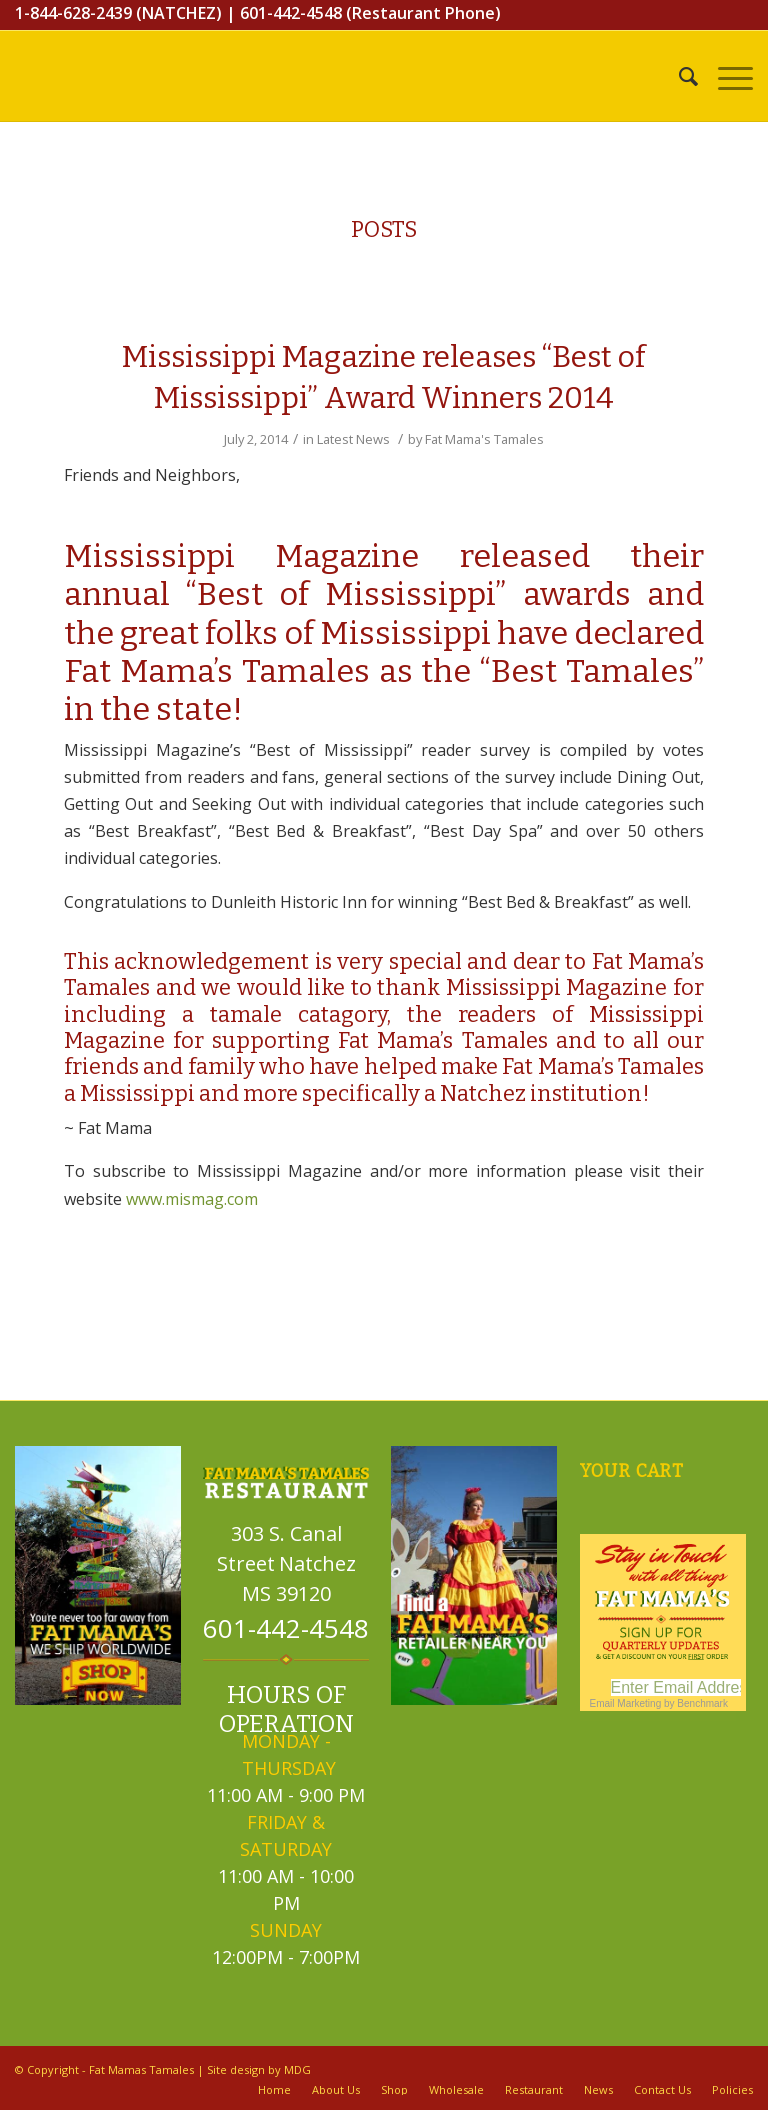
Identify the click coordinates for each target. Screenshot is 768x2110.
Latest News (353, 439)
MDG (297, 2069)
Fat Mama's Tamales (484, 439)
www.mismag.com (192, 1199)
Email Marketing (626, 1703)
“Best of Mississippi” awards (400, 594)
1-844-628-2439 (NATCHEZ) (118, 13)
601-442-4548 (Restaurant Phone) (370, 13)
